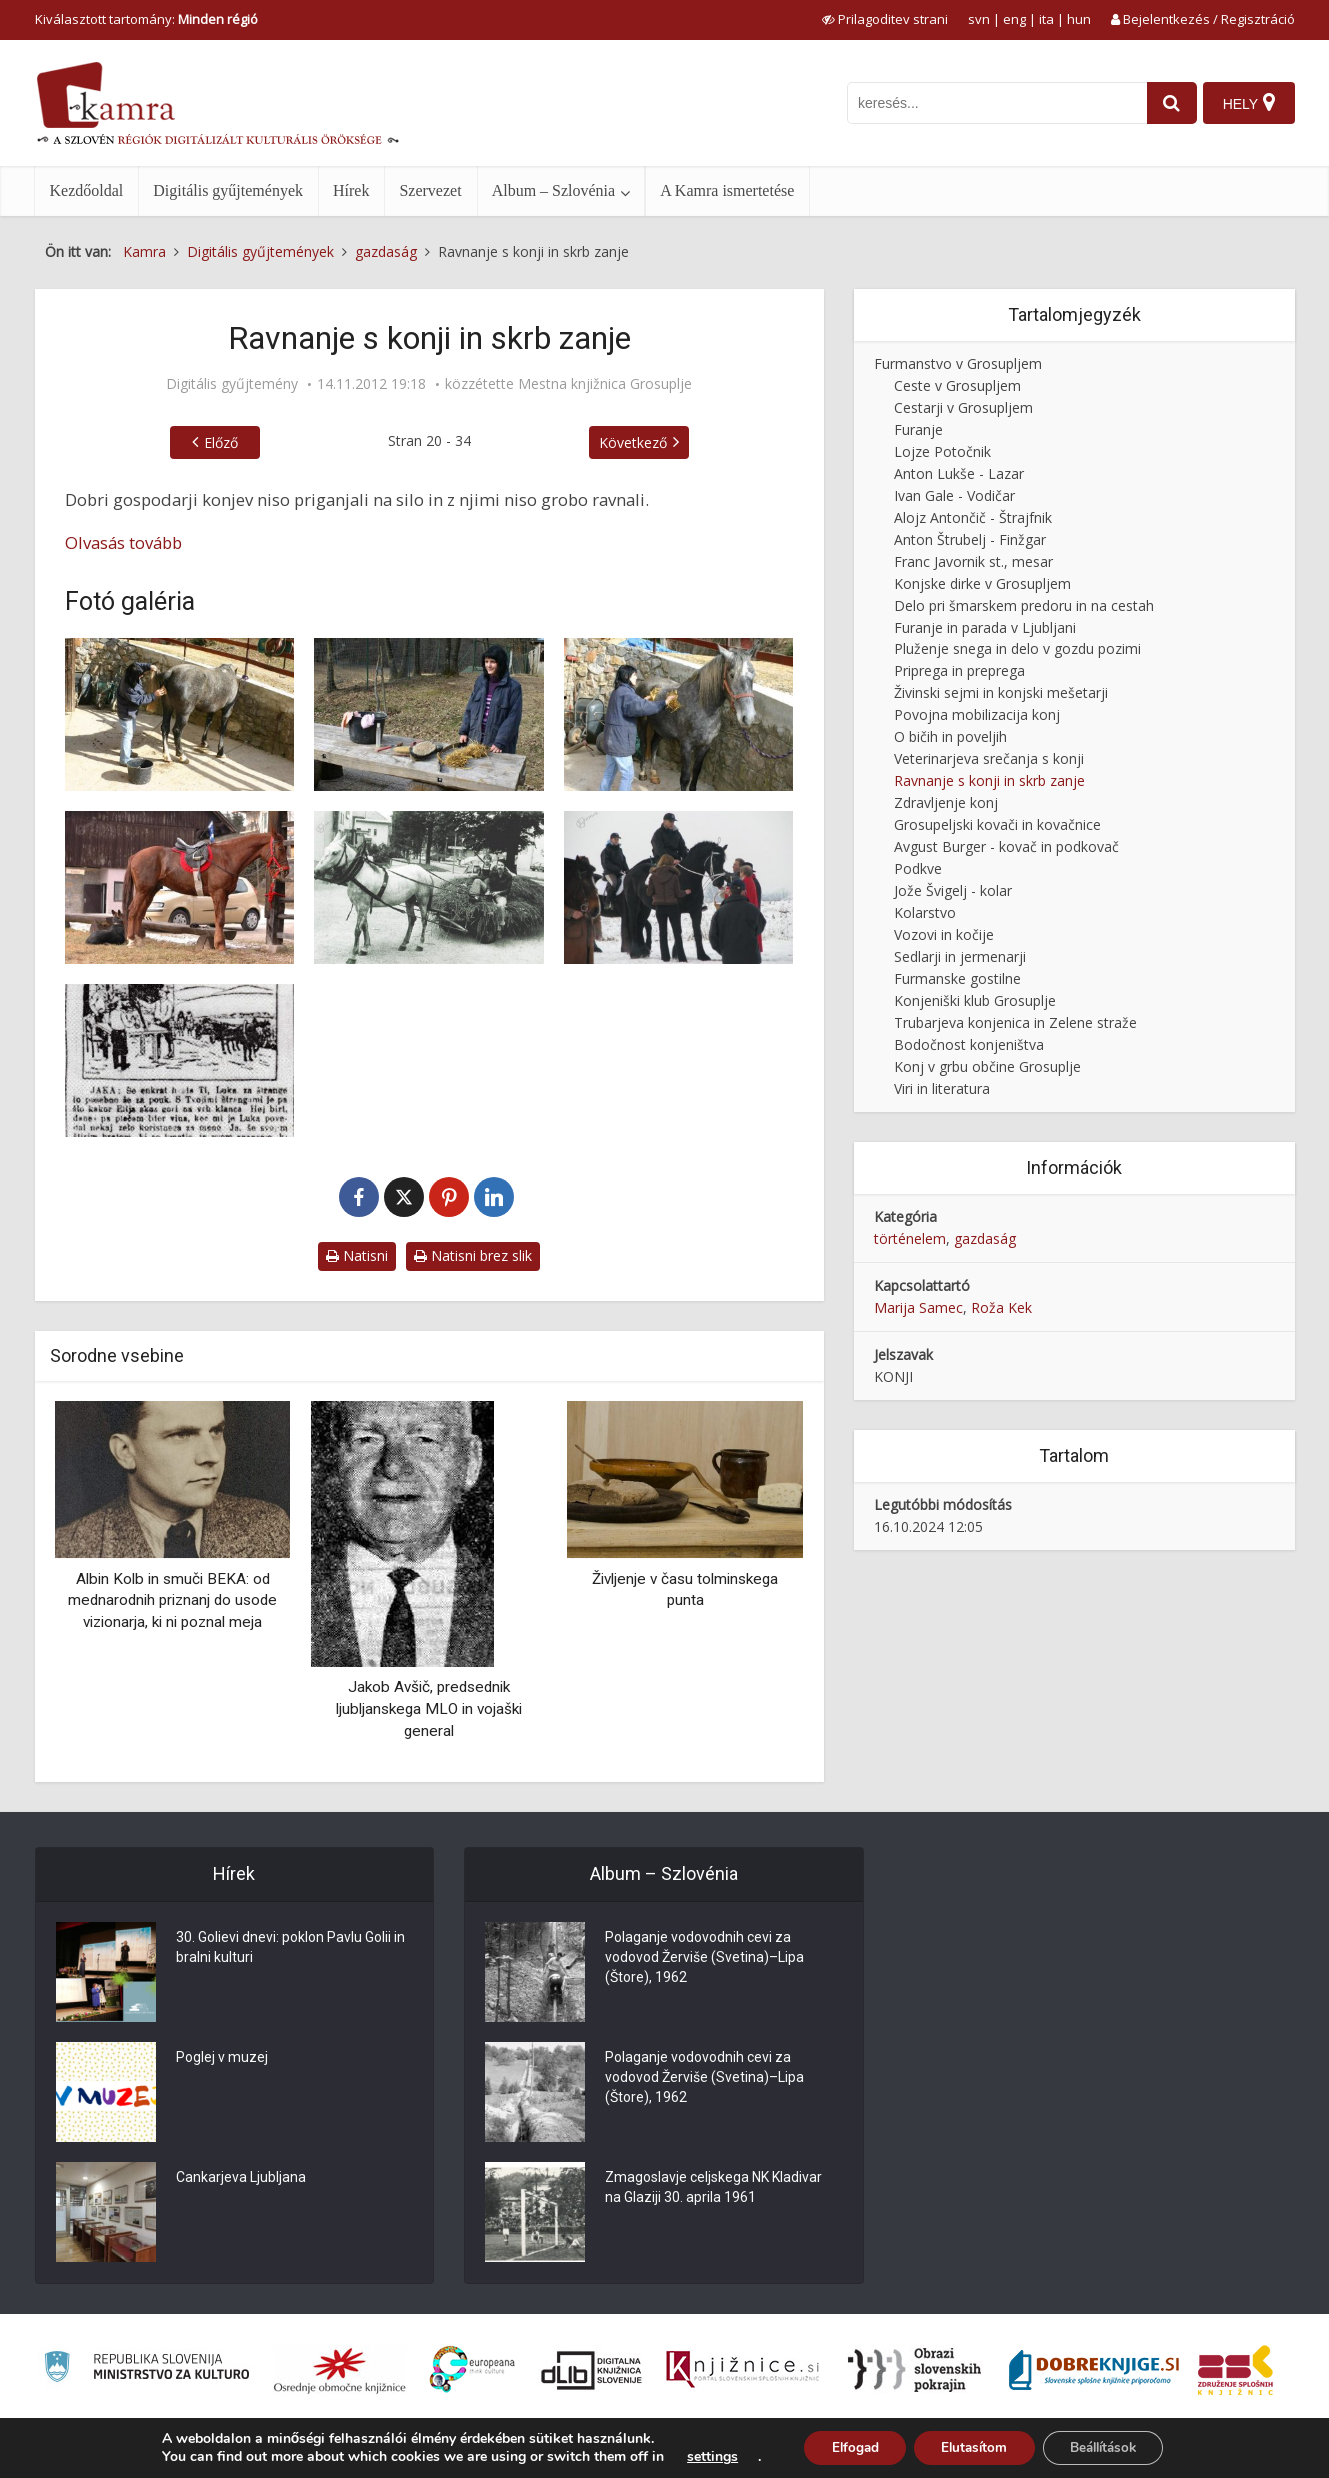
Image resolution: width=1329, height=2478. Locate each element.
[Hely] (1248, 103)
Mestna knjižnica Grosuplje (605, 384)
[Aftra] (180, 887)
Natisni (357, 1255)
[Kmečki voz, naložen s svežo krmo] (429, 887)
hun (1079, 19)
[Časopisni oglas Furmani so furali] (180, 1060)
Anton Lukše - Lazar (959, 473)
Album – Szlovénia (554, 190)
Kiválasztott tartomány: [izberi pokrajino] (146, 19)
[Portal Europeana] (472, 2369)
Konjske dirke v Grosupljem (982, 583)
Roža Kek (1001, 1307)
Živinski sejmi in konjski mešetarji (1001, 692)
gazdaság (985, 1238)
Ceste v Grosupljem (957, 385)
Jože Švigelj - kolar (953, 890)
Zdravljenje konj (946, 802)
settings (698, 2456)
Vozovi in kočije (944, 934)
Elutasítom (971, 2446)
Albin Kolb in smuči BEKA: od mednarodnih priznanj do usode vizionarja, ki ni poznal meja (172, 1600)
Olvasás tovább (123, 542)
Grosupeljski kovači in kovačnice (997, 824)
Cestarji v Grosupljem (963, 407)
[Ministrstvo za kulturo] (146, 2369)
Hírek (351, 190)
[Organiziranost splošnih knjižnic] (340, 2370)
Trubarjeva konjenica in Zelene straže (1015, 1022)
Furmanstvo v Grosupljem (958, 363)
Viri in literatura (942, 1088)
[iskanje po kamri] (992, 103)
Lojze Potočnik (942, 451)
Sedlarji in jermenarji (960, 956)
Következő (633, 442)
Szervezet (430, 190)
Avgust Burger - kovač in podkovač (1006, 846)
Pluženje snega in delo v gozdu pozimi (1017, 648)
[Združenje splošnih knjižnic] (1235, 2370)
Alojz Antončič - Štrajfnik (973, 517)
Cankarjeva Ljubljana (241, 2177)
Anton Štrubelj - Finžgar (970, 539)
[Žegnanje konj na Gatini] (679, 887)
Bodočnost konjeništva (969, 1044)
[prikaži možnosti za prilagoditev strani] (885, 19)
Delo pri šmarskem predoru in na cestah (1024, 605)
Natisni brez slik (473, 1255)
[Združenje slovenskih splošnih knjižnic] (742, 2370)
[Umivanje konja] (180, 714)
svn (979, 19)
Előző (221, 442)
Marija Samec (918, 1307)
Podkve (918, 868)
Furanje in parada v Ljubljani (985, 627)
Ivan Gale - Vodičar (954, 495)
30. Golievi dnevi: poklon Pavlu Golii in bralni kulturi (290, 1947)
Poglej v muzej (222, 2057)
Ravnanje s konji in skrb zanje (989, 780)
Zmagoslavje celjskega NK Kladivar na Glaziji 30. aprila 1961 (713, 2187)
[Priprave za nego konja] (429, 714)
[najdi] (1167, 103)
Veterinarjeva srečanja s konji (989, 758)
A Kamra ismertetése (727, 190)
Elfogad (844, 2446)
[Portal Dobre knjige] (1094, 2370)
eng (1014, 19)
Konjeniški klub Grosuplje (975, 1000)
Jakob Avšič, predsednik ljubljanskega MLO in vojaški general (429, 1708)
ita (1046, 19)
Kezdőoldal (87, 190)
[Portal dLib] (592, 2370)
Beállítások (1110, 2446)
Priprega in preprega (959, 670)
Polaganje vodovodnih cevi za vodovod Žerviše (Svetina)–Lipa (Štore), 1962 (704, 1957)
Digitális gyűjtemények (228, 190)
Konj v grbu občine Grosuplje (987, 1066)
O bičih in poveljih (950, 736)
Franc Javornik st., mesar (973, 561)
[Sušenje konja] (679, 714)
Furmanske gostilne (957, 978)
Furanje (918, 429)
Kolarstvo (925, 912)
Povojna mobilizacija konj (977, 714)
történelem (910, 1238)
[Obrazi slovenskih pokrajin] (914, 2370)
